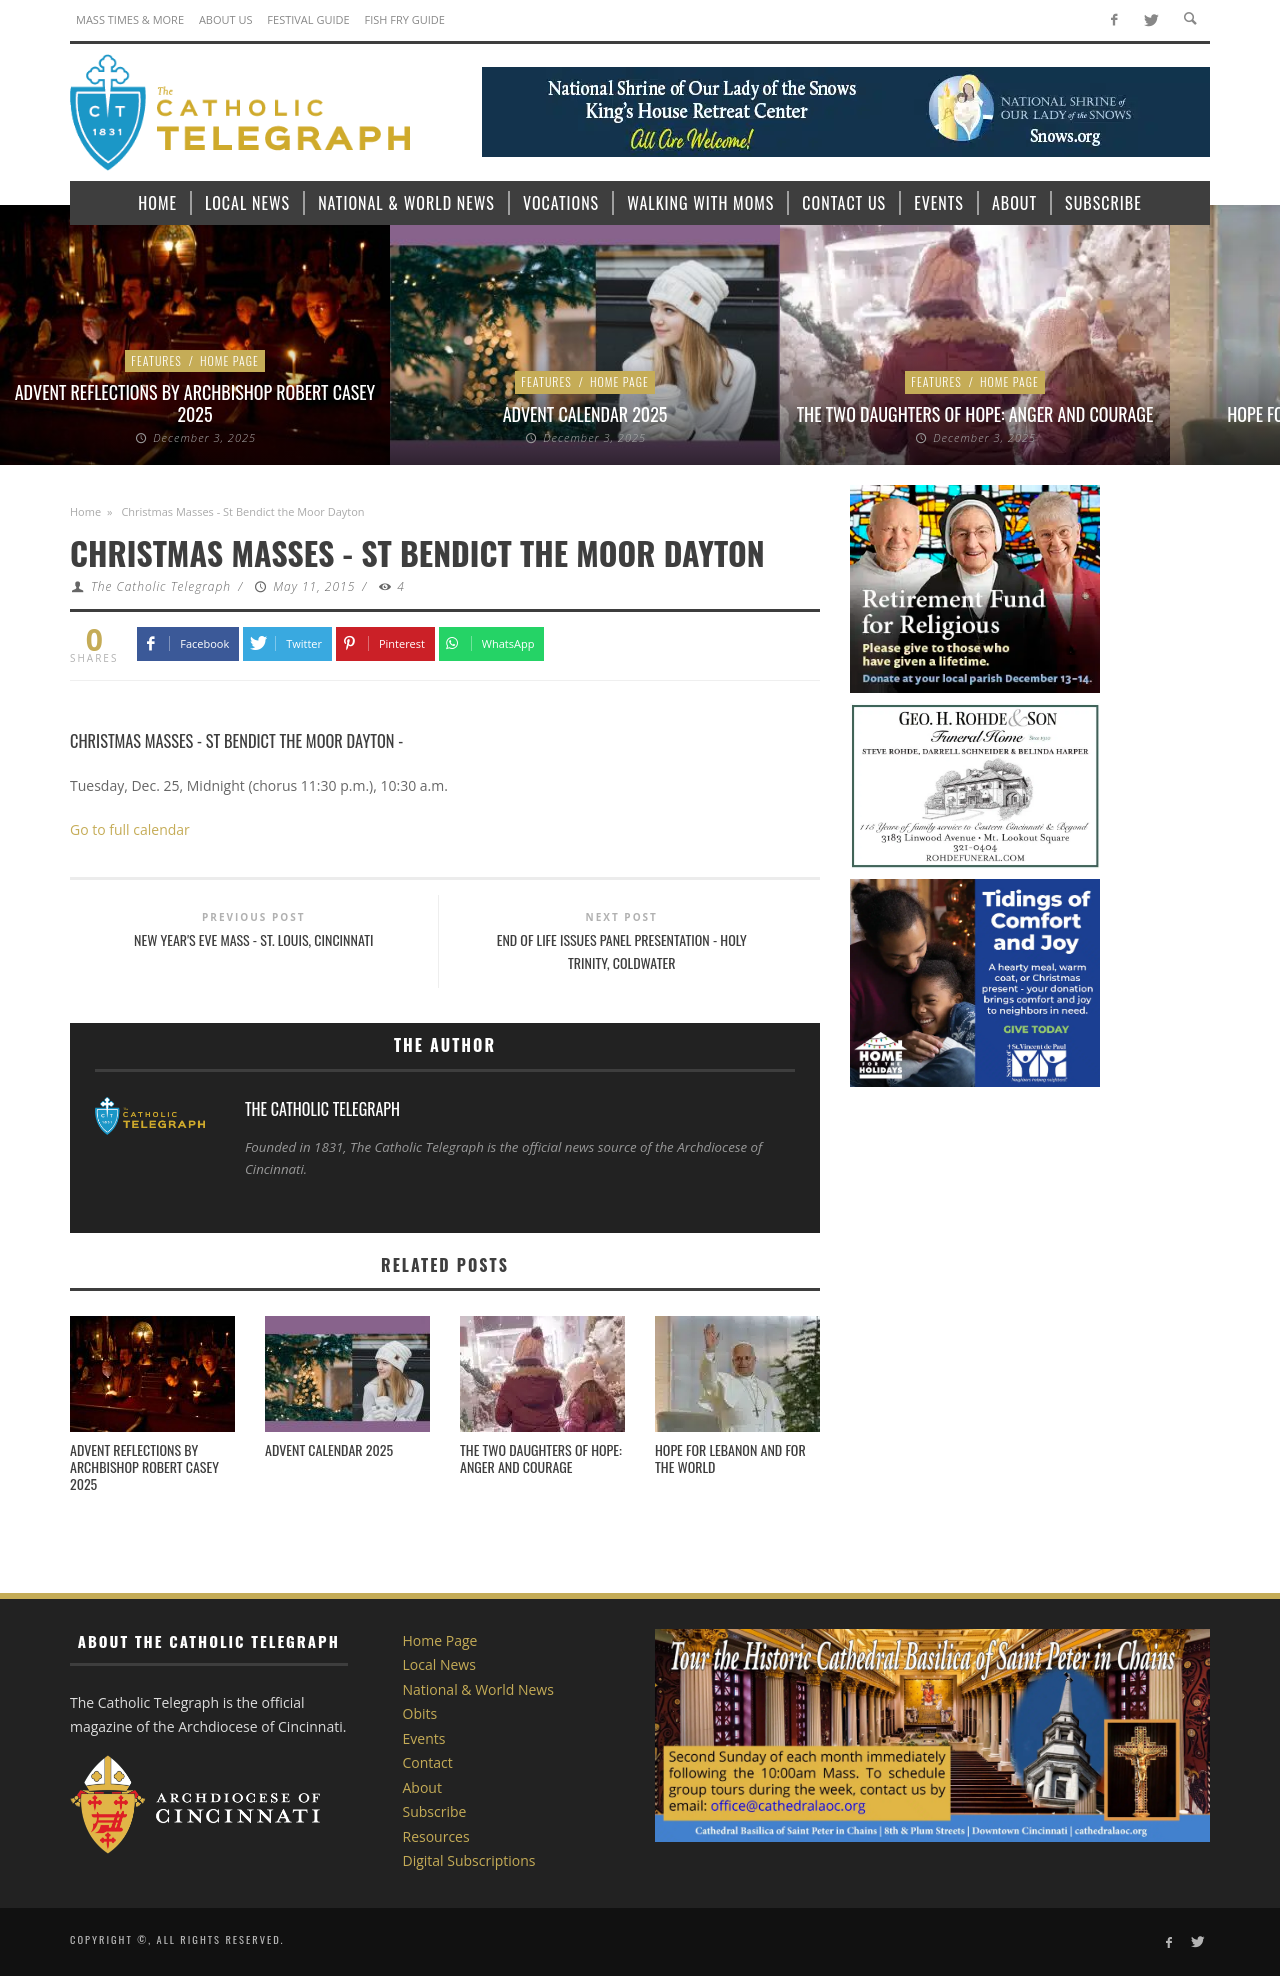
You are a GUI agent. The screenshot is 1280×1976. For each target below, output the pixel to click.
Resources (436, 1836)
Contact (428, 1762)
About (422, 1787)
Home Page (229, 360)
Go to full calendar (130, 829)
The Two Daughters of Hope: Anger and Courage (975, 414)
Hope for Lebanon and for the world (730, 1458)
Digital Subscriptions (469, 1860)
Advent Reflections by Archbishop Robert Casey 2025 (195, 403)
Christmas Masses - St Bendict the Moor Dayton (232, 740)
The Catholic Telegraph (161, 586)
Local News (439, 1664)
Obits (420, 1713)
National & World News (478, 1689)
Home (85, 511)
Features (156, 360)
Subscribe (435, 1811)
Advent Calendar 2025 (585, 414)
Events (424, 1738)
